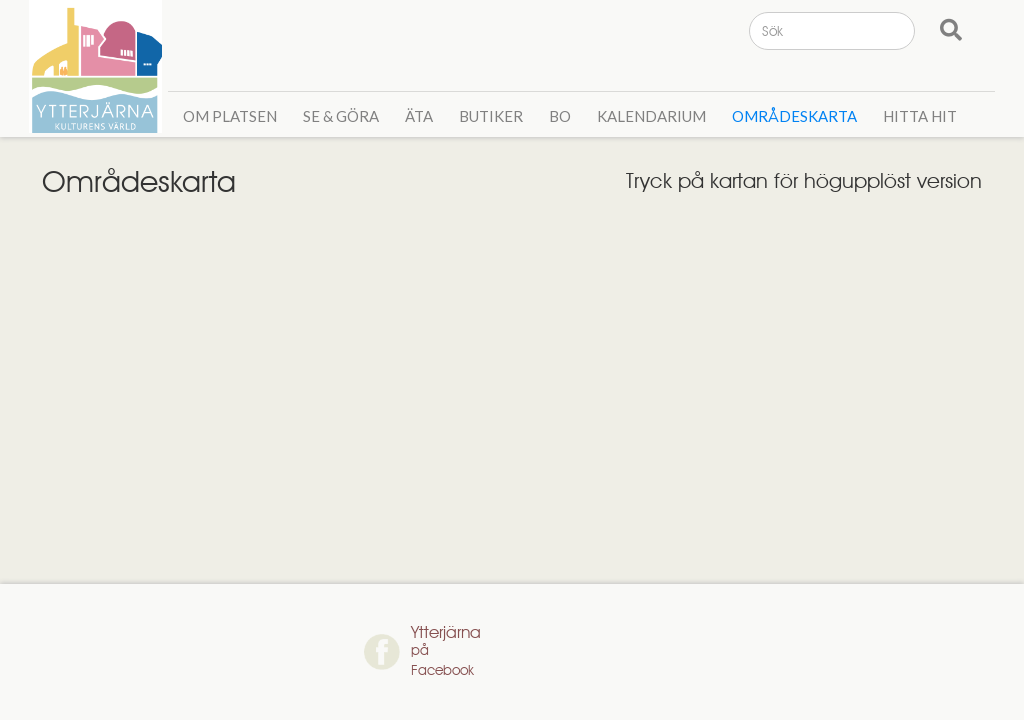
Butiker (491, 116)
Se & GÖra (341, 116)
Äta (419, 116)
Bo (560, 116)
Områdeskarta (794, 116)
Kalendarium (651, 116)
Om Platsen (230, 116)
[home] (98, 66)
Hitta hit (920, 116)
